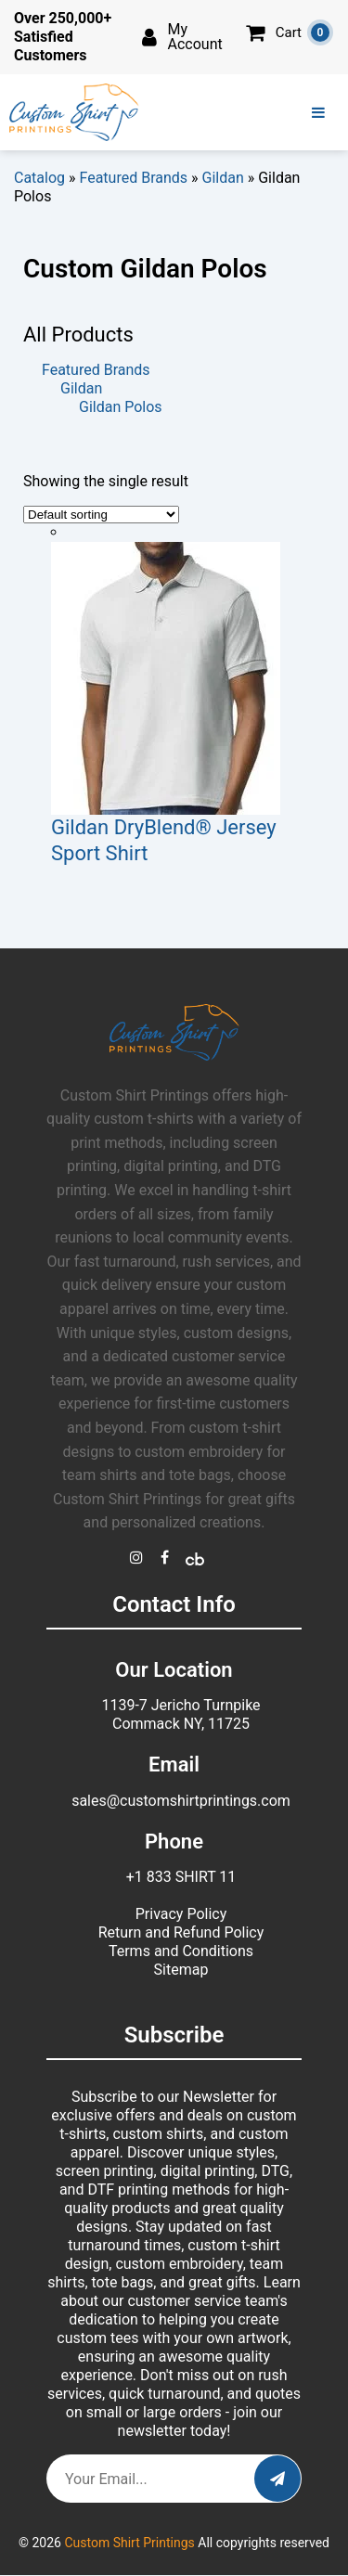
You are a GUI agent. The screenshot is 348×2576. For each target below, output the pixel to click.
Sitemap (181, 1969)
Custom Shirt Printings (129, 2542)
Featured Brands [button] (96, 370)
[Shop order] (101, 514)
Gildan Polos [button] (120, 407)
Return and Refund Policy (181, 1932)
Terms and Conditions (181, 1951)
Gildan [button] (81, 388)
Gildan (223, 178)
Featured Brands (134, 178)
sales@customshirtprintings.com (180, 1801)
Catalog (39, 178)
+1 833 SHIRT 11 (181, 1877)
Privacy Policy (181, 1914)
